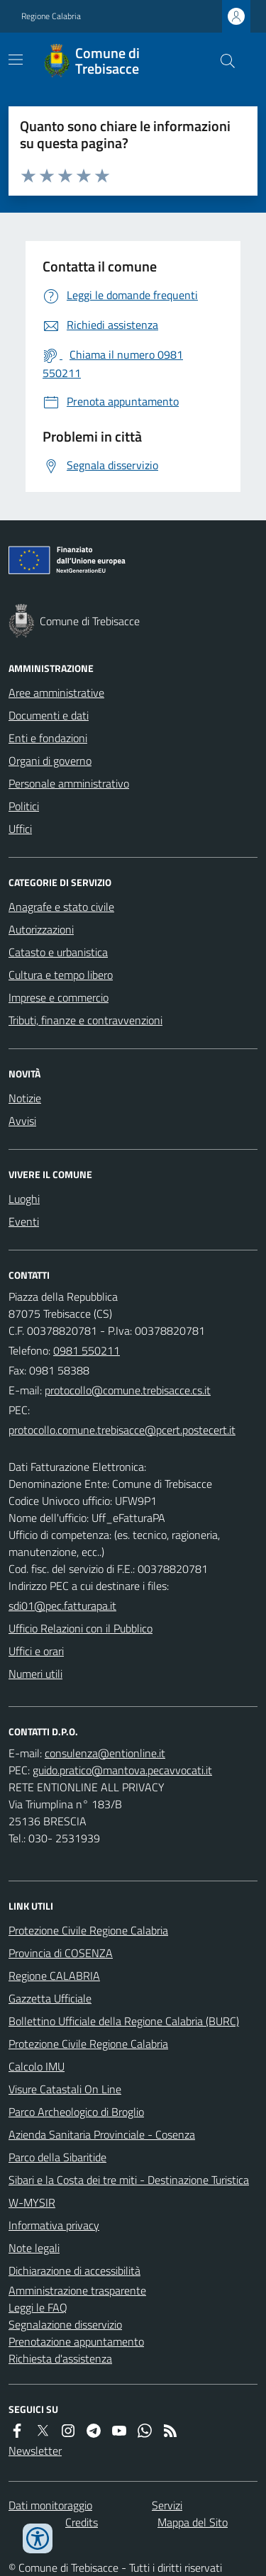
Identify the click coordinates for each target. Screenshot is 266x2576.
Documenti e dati (49, 715)
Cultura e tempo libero (61, 974)
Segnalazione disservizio (65, 2324)
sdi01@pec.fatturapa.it (62, 1605)
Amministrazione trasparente (77, 2290)
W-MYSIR (32, 2202)
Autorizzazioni (41, 929)
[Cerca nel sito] (222, 61)
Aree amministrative (56, 692)
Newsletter (35, 2450)
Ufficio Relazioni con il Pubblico (81, 1628)
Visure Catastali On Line (65, 2089)
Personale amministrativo (69, 783)
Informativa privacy (54, 2225)
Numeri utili (35, 1673)
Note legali (34, 2247)
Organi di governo (50, 760)
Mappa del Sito (192, 2522)
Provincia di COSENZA (61, 1952)
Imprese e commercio (59, 997)
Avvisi (22, 1120)
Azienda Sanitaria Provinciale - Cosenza (102, 2134)
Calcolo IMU (37, 2066)
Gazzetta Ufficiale (50, 1998)
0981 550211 (86, 1350)
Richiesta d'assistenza (60, 2358)
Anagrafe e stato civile (61, 906)
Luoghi (24, 1198)
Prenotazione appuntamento (76, 2341)
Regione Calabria (51, 16)
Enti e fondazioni (48, 737)
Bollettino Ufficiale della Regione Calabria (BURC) (124, 2020)
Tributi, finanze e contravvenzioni (85, 1020)
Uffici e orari (36, 1650)
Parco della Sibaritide (57, 2157)
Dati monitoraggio (50, 2505)
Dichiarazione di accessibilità (74, 2270)
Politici (24, 805)
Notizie (25, 1098)
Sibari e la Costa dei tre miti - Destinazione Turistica (129, 2179)
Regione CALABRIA (54, 1975)
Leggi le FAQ (38, 2307)
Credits (81, 2522)
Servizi (167, 2505)
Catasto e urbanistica (58, 952)
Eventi (24, 1221)
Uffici (20, 828)
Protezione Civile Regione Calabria (88, 1930)
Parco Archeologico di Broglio (76, 2111)
